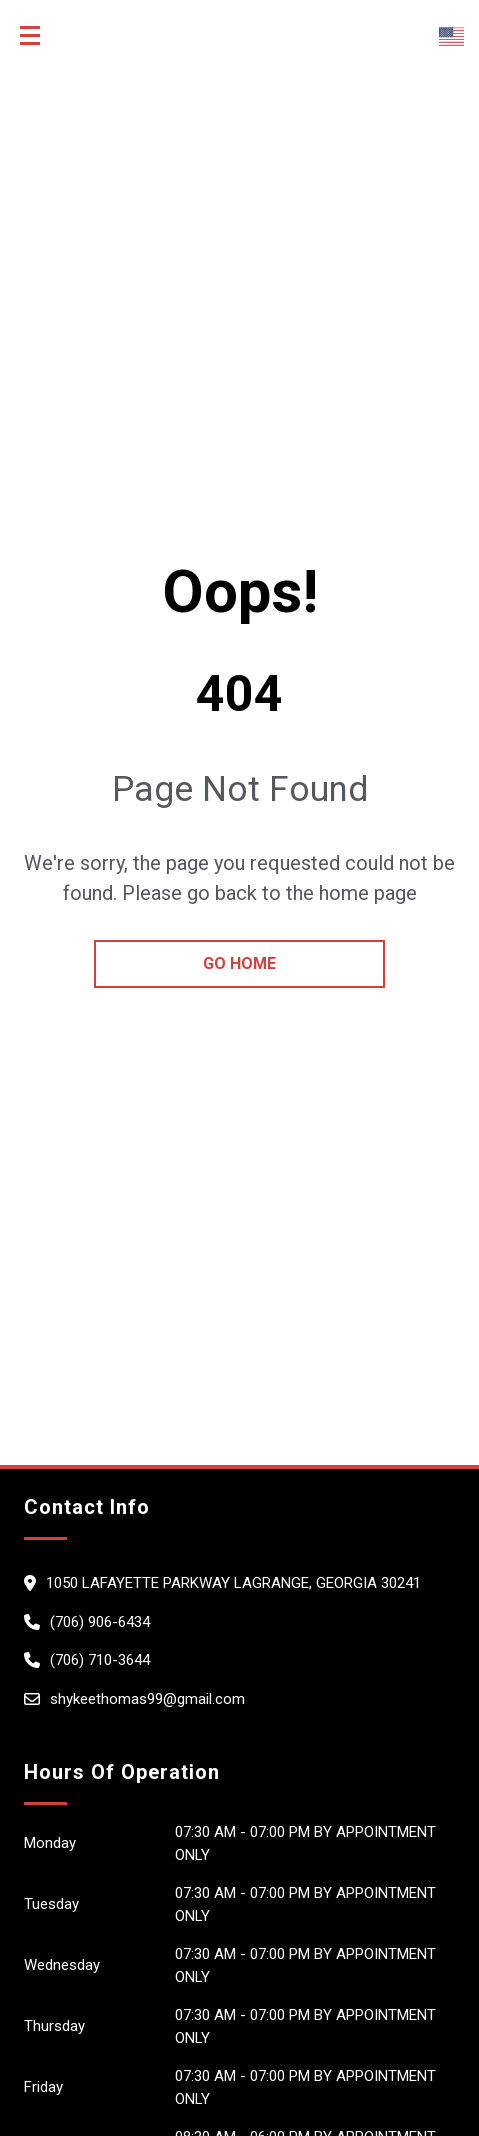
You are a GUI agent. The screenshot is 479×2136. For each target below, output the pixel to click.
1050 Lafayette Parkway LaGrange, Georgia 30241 (233, 1583)
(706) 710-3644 (100, 1660)
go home (239, 963)
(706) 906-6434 (100, 1622)
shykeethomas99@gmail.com (147, 1699)
